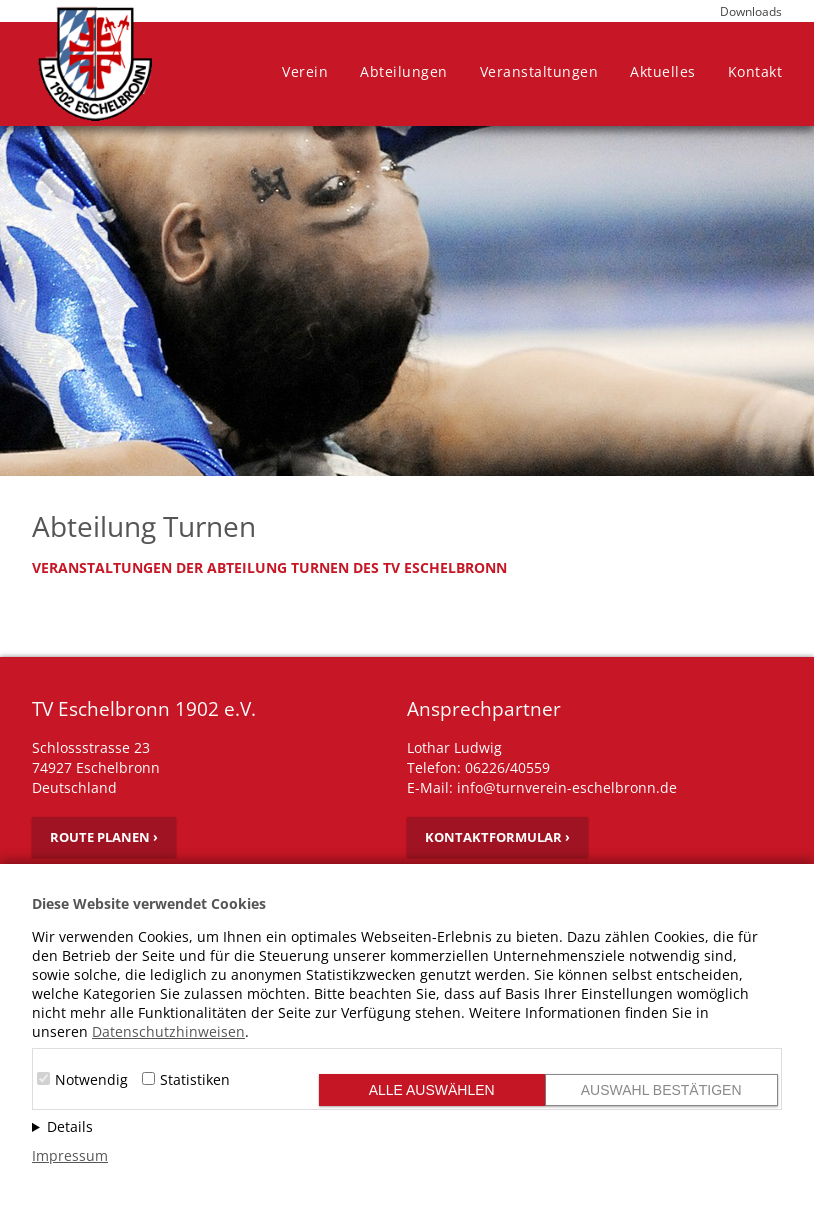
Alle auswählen (432, 1090)
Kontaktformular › (497, 837)
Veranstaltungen (539, 71)
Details (70, 1126)
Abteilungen (404, 71)
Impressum (70, 1155)
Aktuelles (663, 71)
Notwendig (91, 1079)
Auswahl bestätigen (661, 1090)
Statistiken (195, 1079)
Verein (305, 71)
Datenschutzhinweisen (168, 1031)
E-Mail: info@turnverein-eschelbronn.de (542, 787)
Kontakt (755, 71)
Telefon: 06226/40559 (478, 767)
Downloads (751, 11)
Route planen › (104, 837)
